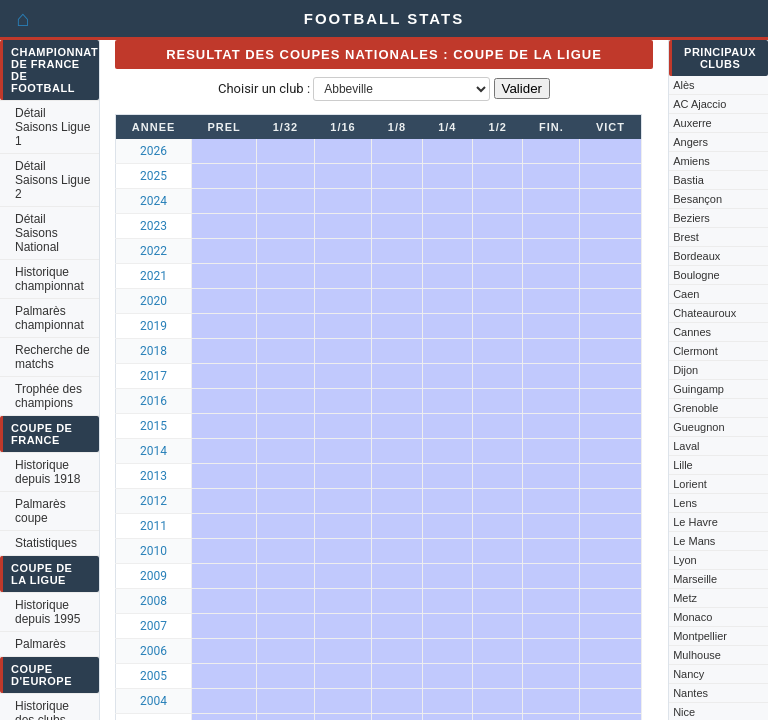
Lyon (684, 560)
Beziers (691, 218)
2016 (153, 401)
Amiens (691, 161)
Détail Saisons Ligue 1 (52, 127)
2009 (153, 576)
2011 (153, 526)
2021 (153, 276)
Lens (685, 503)
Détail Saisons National (37, 233)
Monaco (692, 617)
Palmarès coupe (40, 511)
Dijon (685, 370)
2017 (153, 376)
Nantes (690, 693)
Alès (683, 85)
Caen (686, 294)
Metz (685, 598)
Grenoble (695, 408)
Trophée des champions (48, 396)
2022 (153, 251)
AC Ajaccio (699, 104)
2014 (153, 451)
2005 (153, 676)
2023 (153, 226)
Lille (683, 465)
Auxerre (692, 123)
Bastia (688, 180)
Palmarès (40, 644)
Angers (690, 142)
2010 (153, 551)
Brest (686, 237)
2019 (153, 326)
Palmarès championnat (49, 318)
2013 (153, 476)
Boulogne (696, 275)
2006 (153, 651)
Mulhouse (697, 655)
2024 (153, 201)
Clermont (695, 351)
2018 (153, 351)
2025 (153, 176)
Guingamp (698, 389)
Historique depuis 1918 (47, 472)
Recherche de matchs (52, 357)
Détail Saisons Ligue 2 (52, 180)
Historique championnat (49, 279)
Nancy (688, 674)
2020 (153, 301)
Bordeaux (696, 256)
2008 (153, 601)
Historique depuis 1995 (47, 612)
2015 (153, 426)
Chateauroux (704, 313)
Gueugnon (698, 427)
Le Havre (695, 522)
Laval (686, 446)
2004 (153, 701)
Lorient (690, 484)
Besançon (697, 199)
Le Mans (694, 541)
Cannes (692, 332)
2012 (153, 501)
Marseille (695, 579)
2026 (153, 151)
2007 (153, 626)
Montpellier (700, 636)
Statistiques (46, 543)
